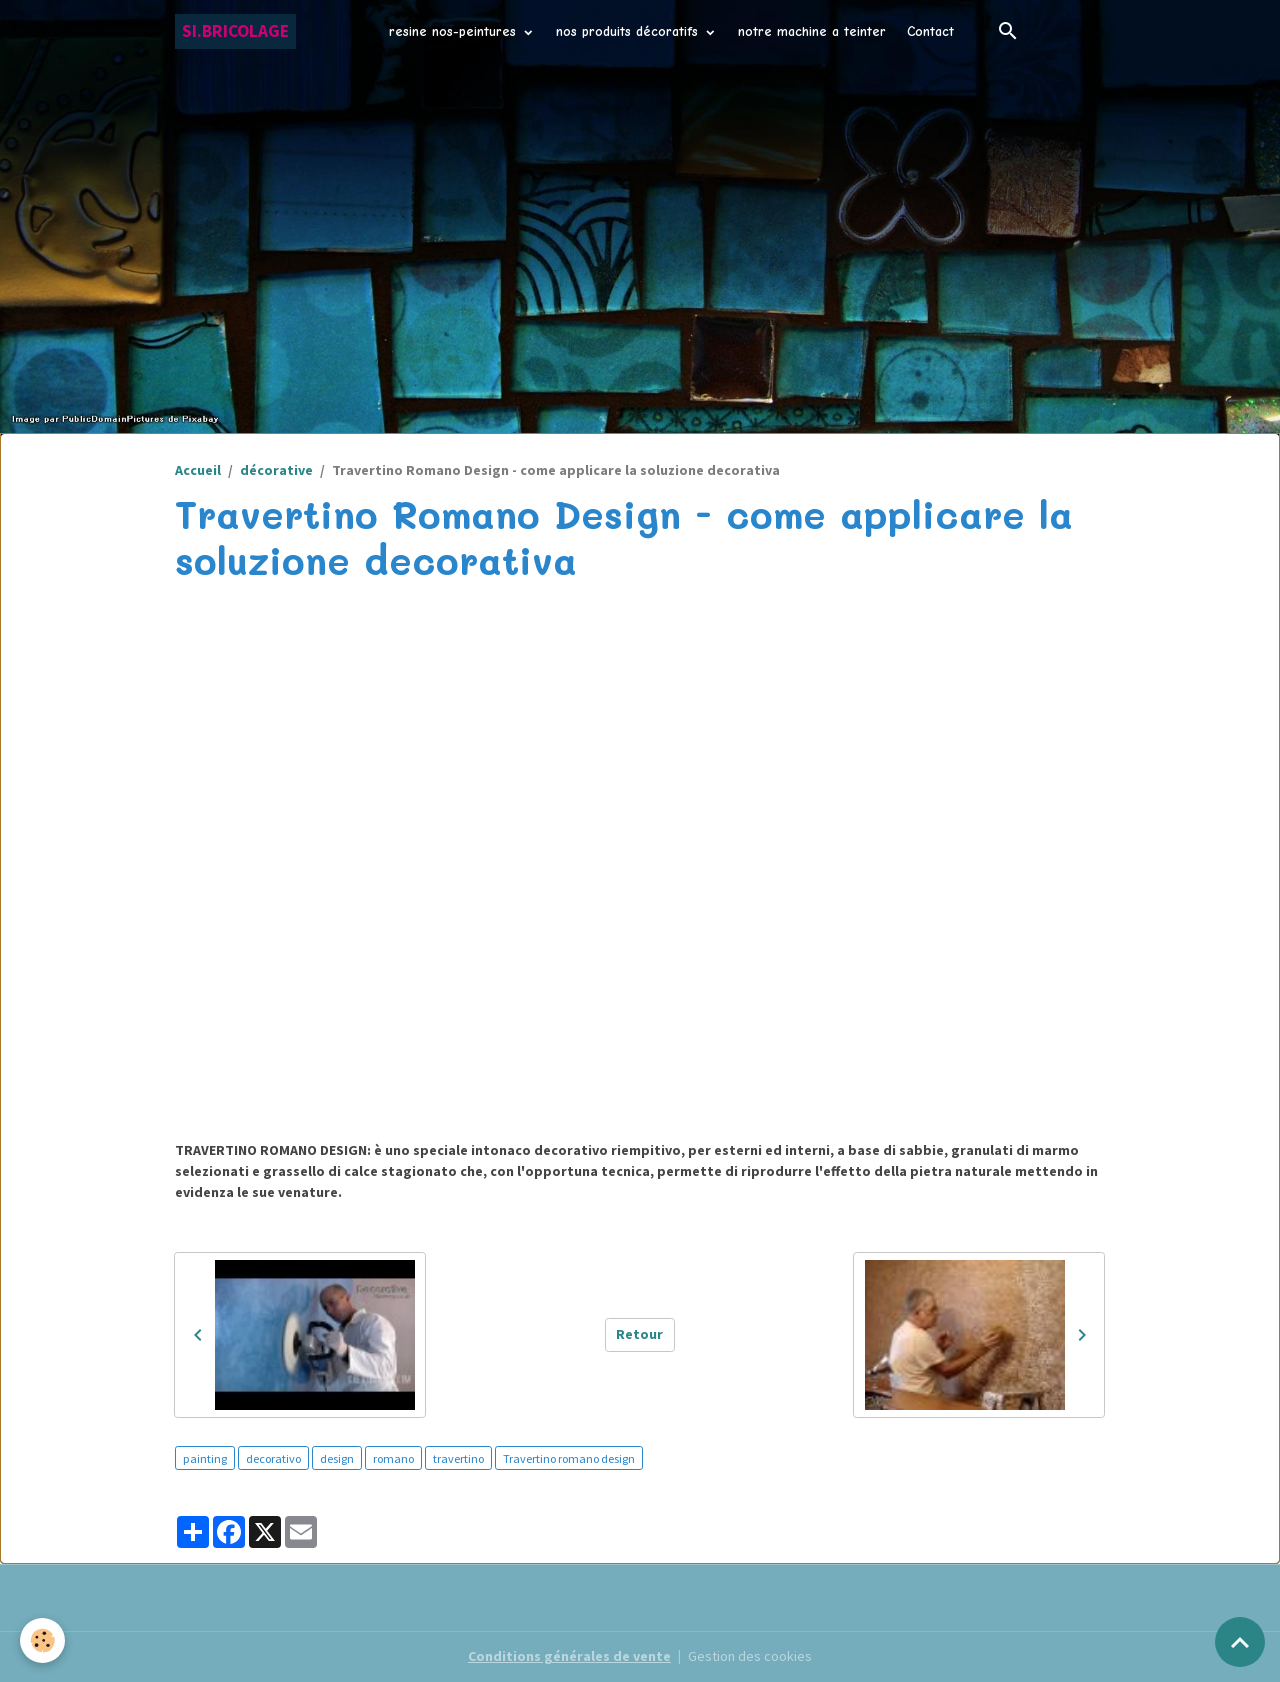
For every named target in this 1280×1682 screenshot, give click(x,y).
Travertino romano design (569, 1458)
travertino (458, 1458)
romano (393, 1458)
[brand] (235, 31)
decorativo (273, 1458)
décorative (276, 470)
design (337, 1458)
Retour (639, 1334)
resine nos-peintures (455, 31)
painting (205, 1458)
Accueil (198, 470)
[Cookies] (42, 1640)
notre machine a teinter (812, 31)
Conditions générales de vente (569, 1656)
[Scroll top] (1240, 1642)
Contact (930, 31)
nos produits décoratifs (629, 31)
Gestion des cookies (750, 1656)
